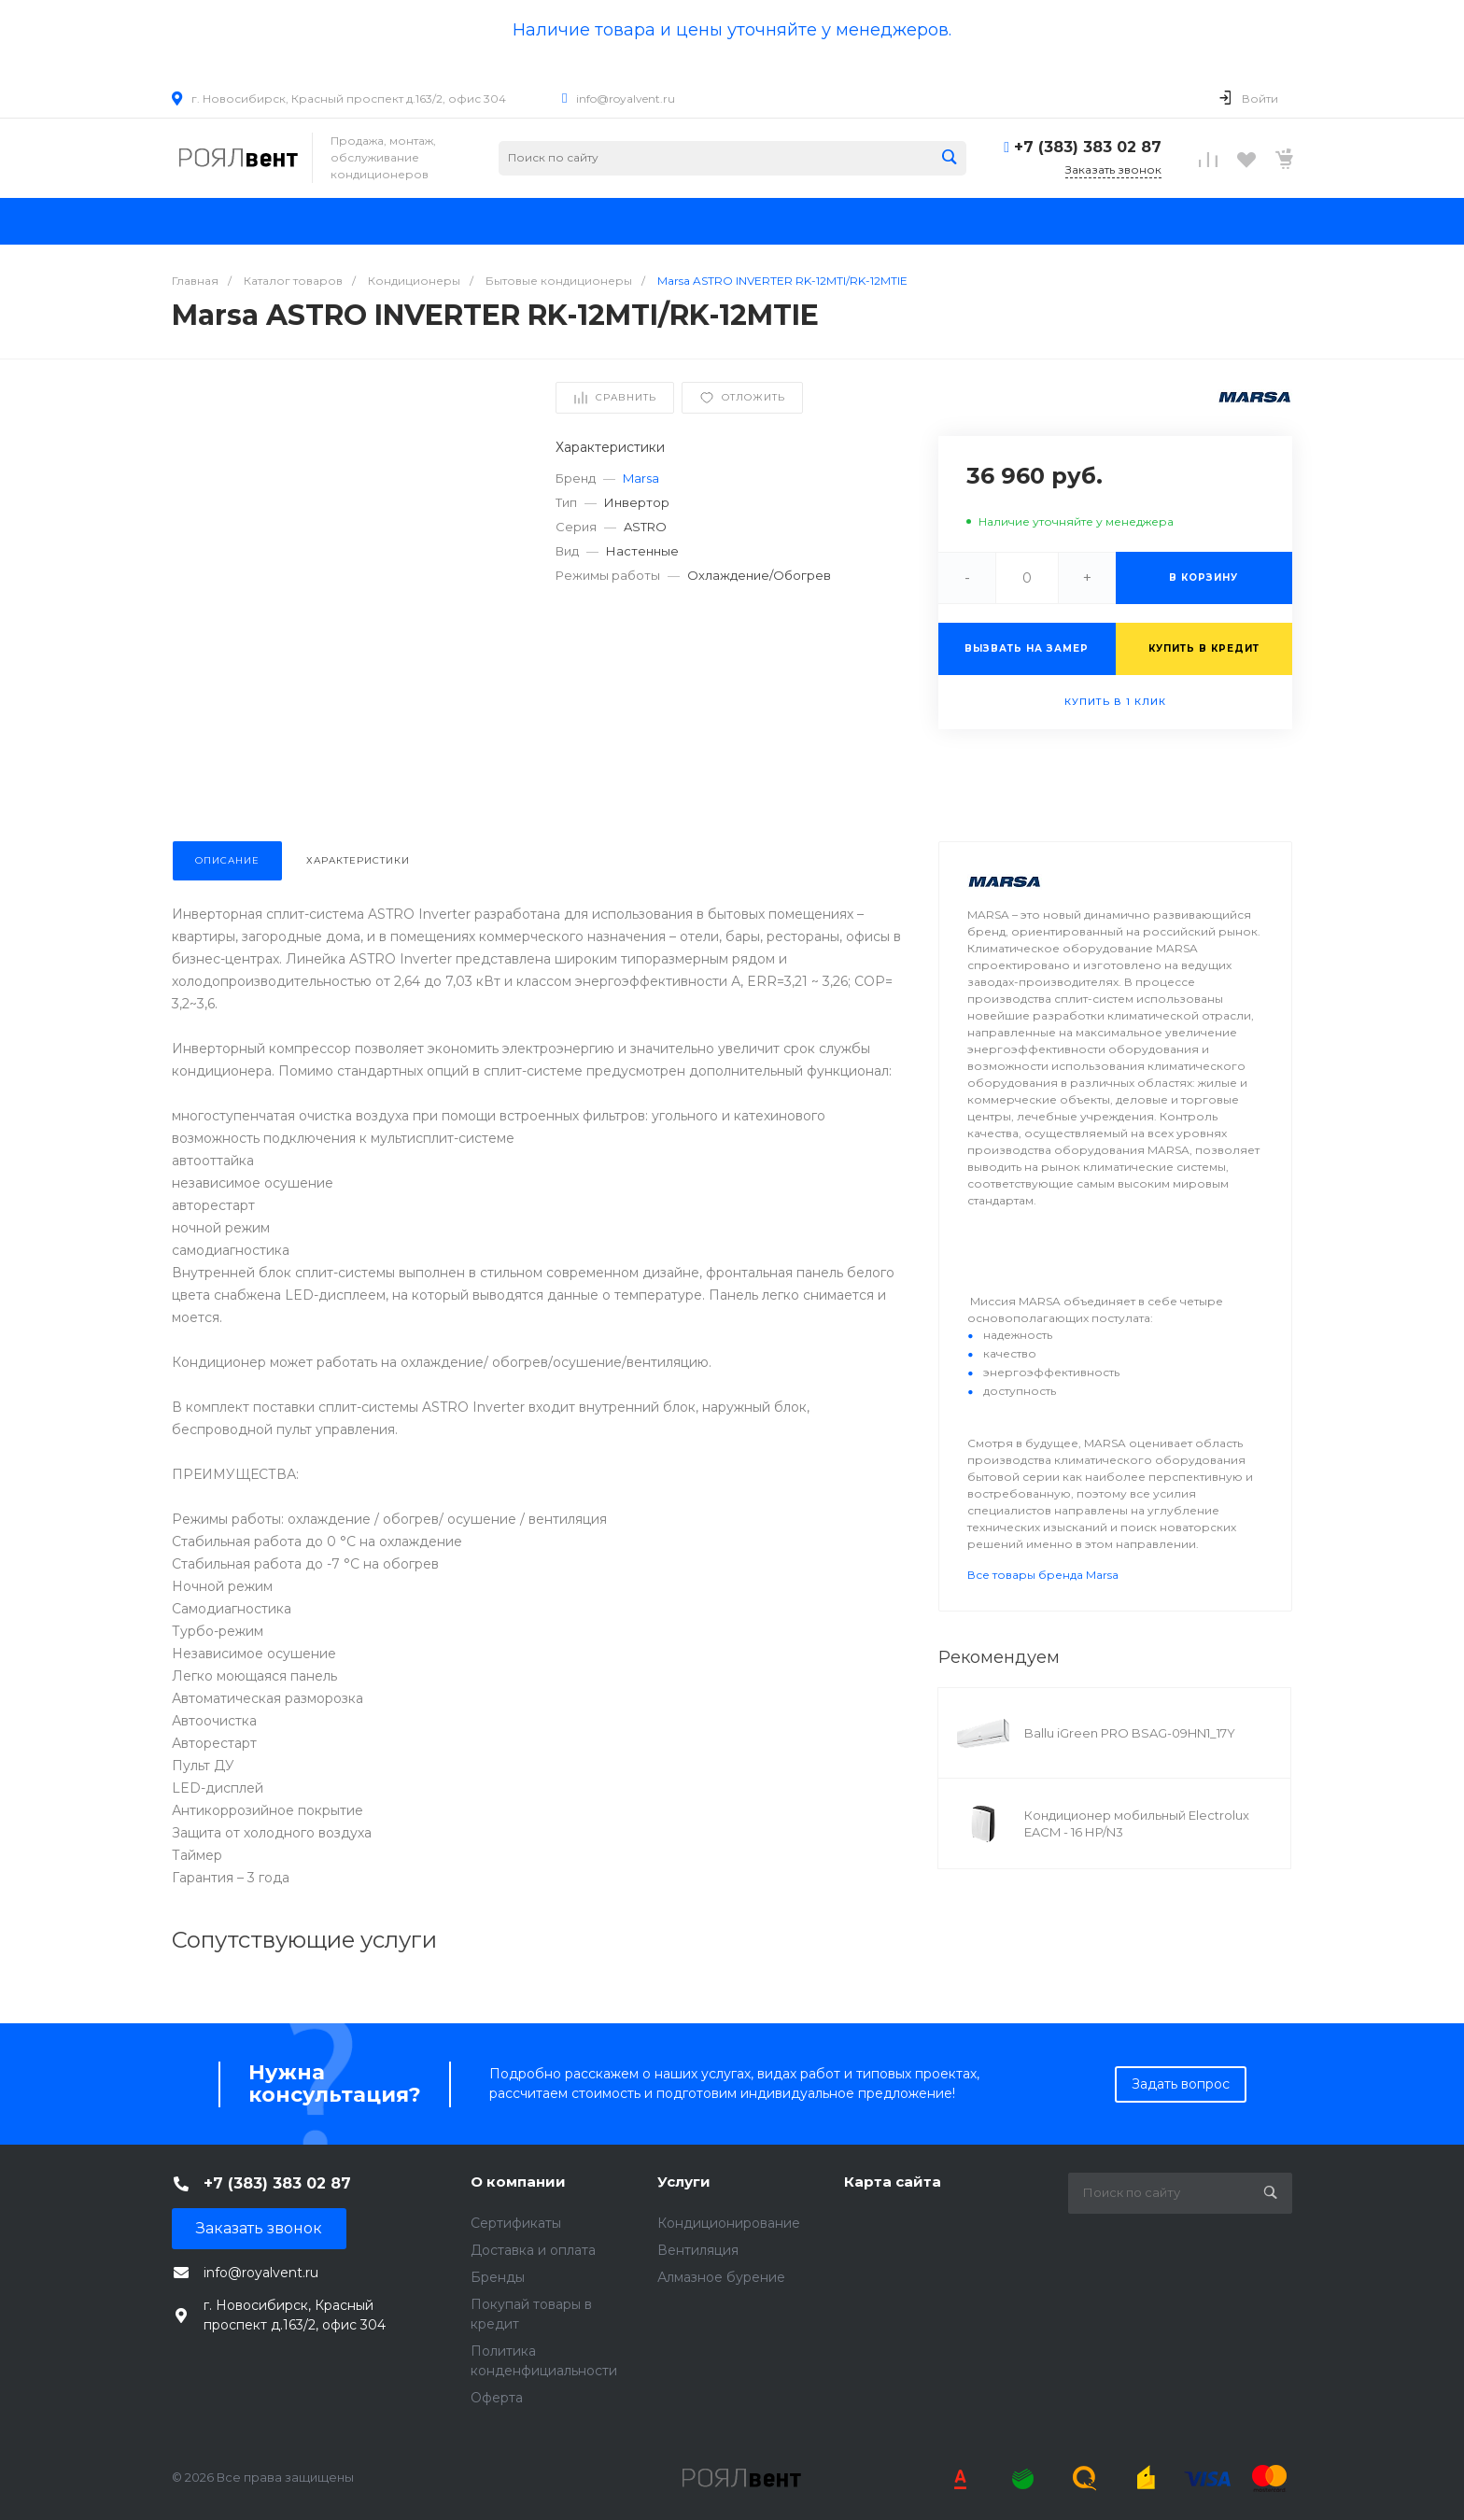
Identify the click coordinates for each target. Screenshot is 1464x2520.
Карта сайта (892, 2181)
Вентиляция (698, 2250)
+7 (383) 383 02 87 (1087, 147)
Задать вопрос (1181, 2084)
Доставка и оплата (533, 2250)
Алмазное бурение (721, 2277)
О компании (518, 2181)
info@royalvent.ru (625, 99)
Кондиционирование (728, 2223)
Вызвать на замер (1026, 648)
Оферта (497, 2397)
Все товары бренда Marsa (1043, 1575)
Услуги (684, 2181)
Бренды (498, 2277)
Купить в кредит (1204, 648)
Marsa (641, 478)
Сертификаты (516, 2223)
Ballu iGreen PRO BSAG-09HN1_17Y (1129, 1732)
